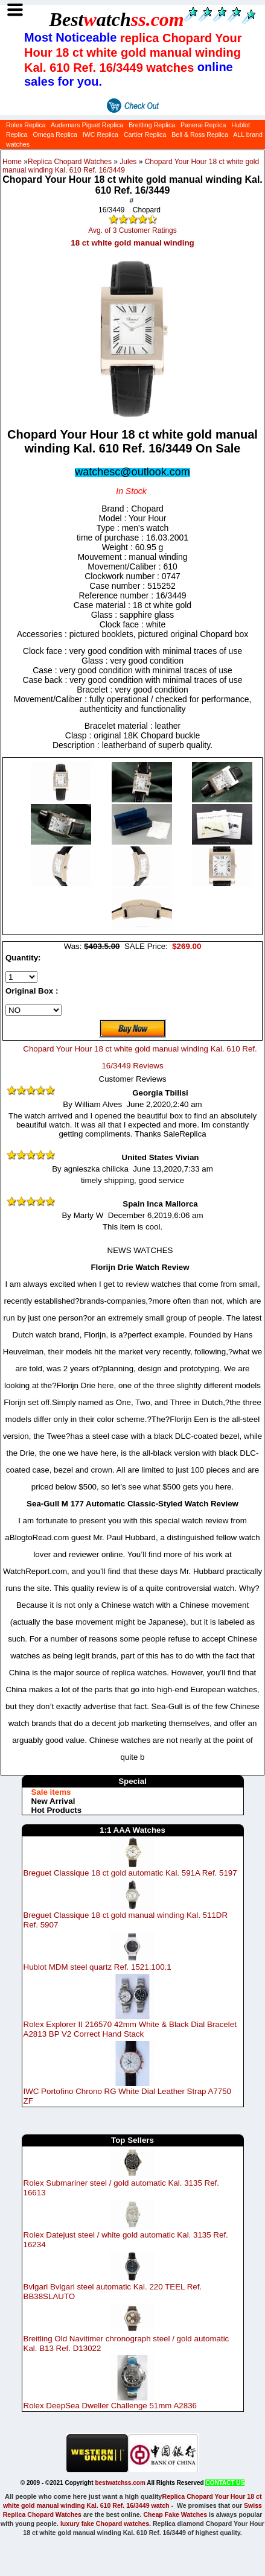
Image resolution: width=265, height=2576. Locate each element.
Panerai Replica (203, 124)
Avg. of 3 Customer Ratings (132, 230)
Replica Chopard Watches (70, 161)
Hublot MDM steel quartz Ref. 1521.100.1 (97, 1967)
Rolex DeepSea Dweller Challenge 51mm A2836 (110, 2405)
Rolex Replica (26, 124)
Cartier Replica (145, 134)
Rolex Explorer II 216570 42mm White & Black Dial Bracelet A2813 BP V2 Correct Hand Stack (130, 2029)
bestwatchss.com (120, 2482)
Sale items (51, 1792)
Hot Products (56, 1810)
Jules (128, 161)
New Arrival (53, 1801)
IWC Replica (100, 134)
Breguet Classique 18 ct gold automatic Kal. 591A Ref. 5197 (130, 1872)
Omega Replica (55, 134)
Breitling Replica (152, 124)
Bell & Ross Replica (199, 134)
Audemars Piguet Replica (87, 124)
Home (12, 161)
